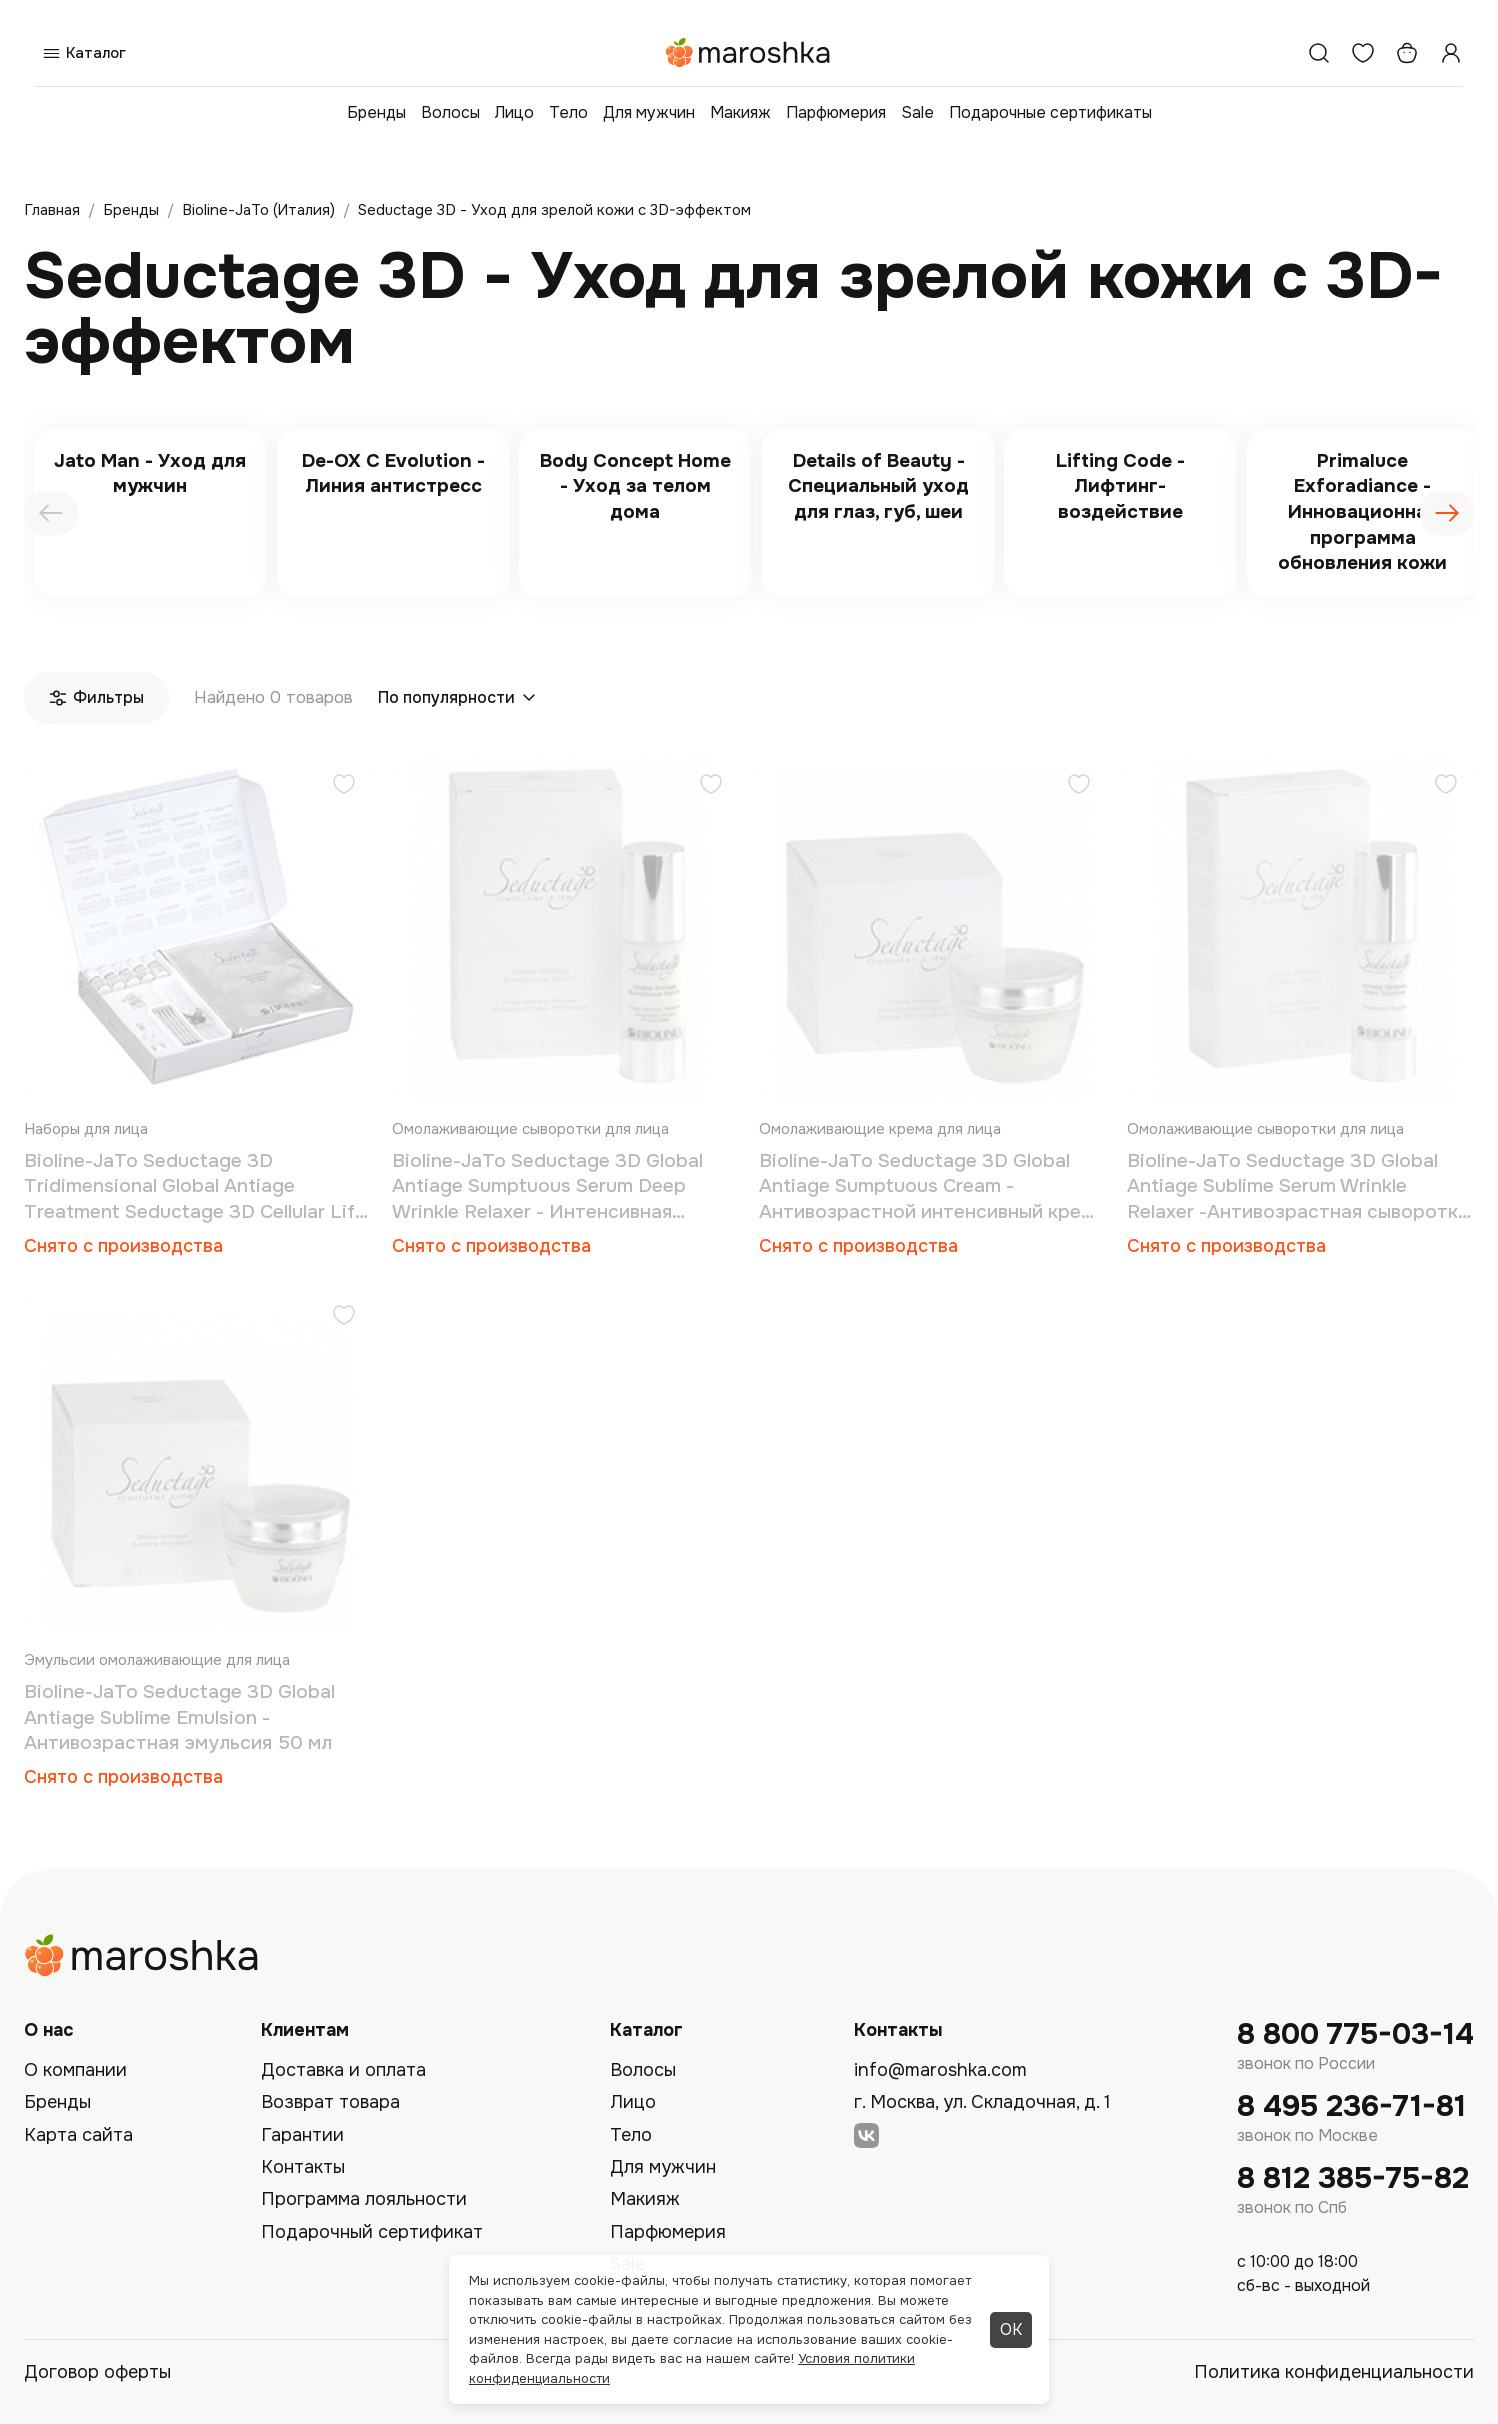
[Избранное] (1363, 53)
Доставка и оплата (343, 2070)
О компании (75, 2070)
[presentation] (51, 513)
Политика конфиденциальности (1334, 2372)
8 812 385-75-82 (1353, 2178)
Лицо (514, 112)
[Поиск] (1319, 53)
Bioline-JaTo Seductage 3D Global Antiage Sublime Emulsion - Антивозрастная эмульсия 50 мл (179, 1717)
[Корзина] (1407, 53)
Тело (568, 112)
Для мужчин (649, 112)
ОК (1011, 2329)
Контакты (303, 2167)
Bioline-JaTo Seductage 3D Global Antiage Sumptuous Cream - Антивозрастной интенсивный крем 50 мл (926, 1187)
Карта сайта (78, 2135)
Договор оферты (97, 2372)
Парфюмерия (836, 112)
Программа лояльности (364, 2199)
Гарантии (302, 2135)
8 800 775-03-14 (1355, 2034)
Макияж (740, 112)
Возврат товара (330, 2102)
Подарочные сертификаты (1050, 112)
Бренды (376, 112)
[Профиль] (1451, 53)
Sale (917, 112)
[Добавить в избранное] (344, 786)
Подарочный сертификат (372, 2232)
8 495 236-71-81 (1351, 2106)
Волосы (450, 112)
